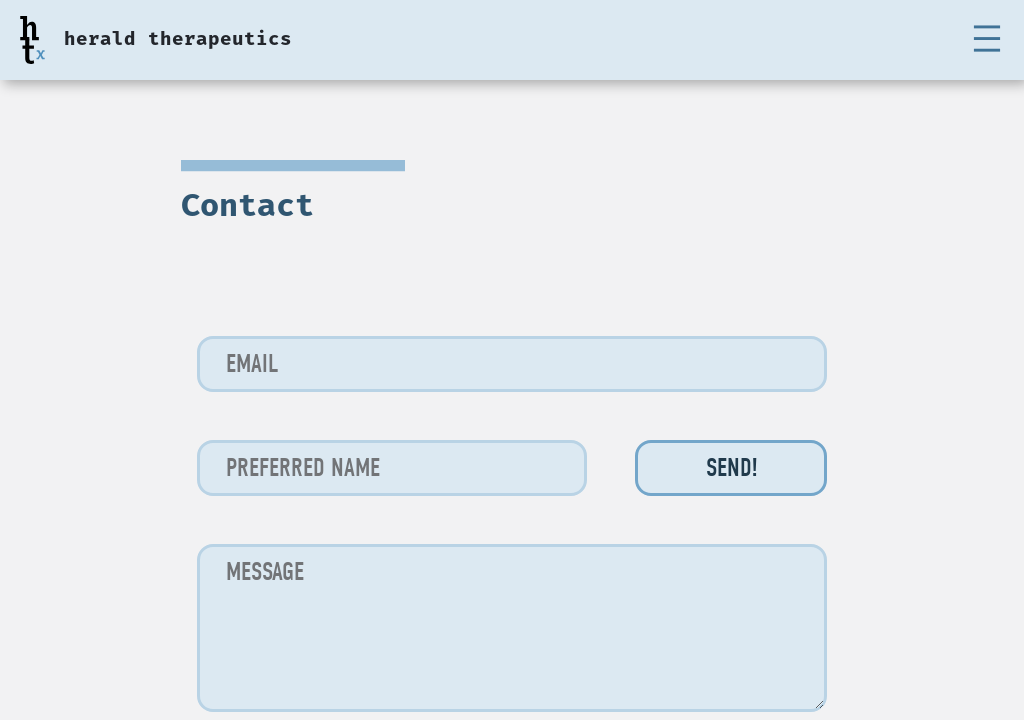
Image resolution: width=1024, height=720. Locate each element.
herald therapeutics (178, 40)
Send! (731, 468)
